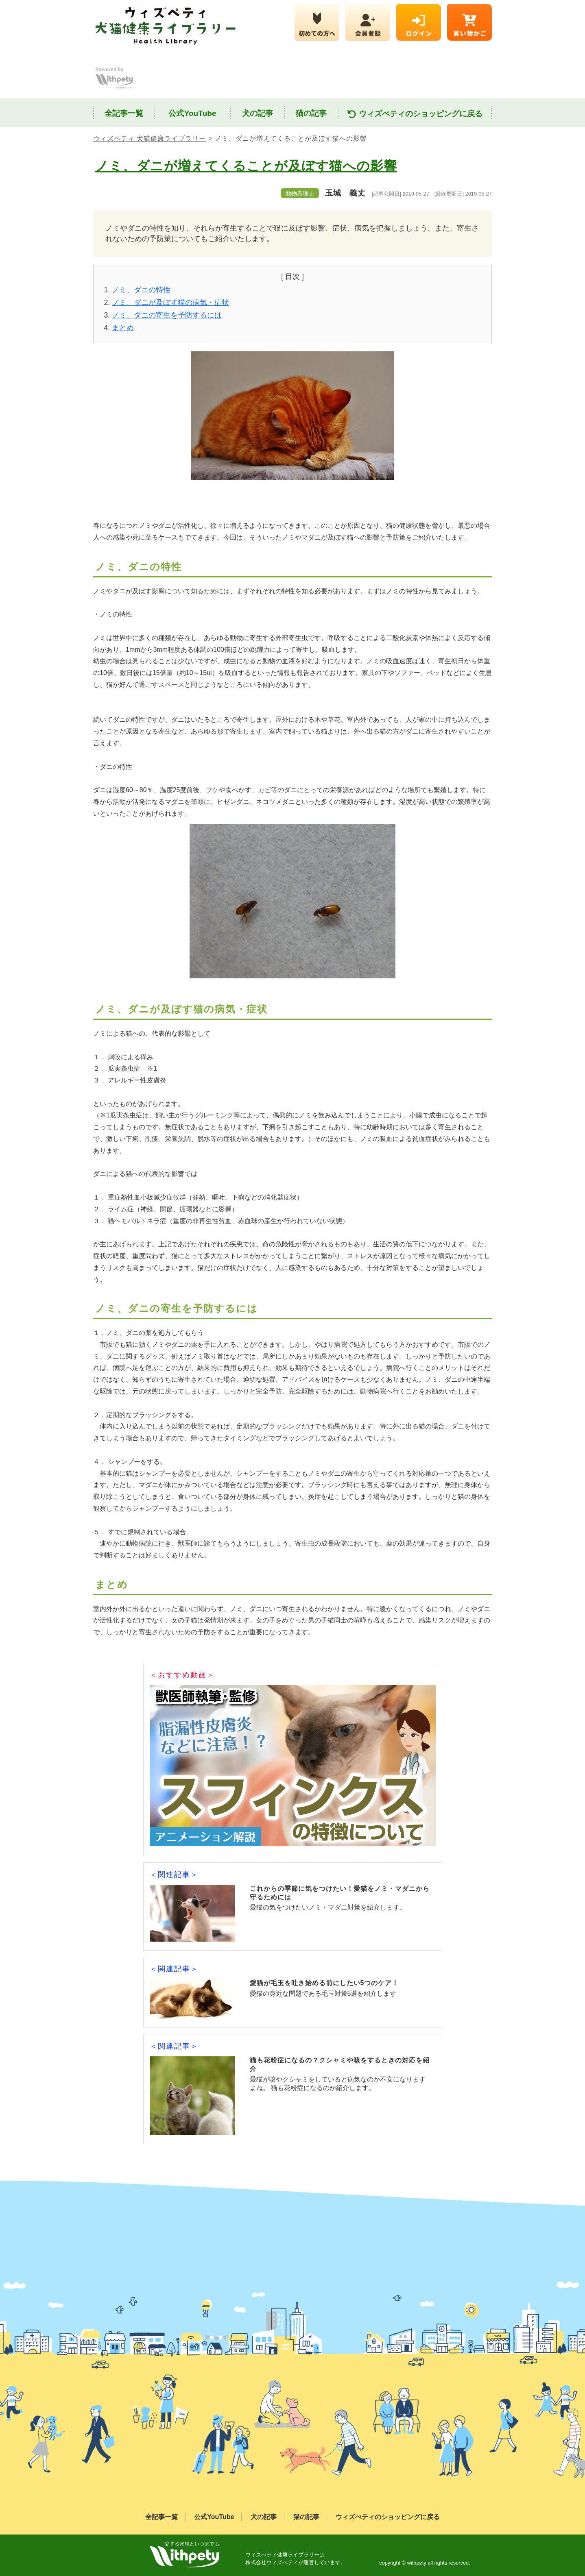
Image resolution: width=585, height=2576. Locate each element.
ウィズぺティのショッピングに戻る (414, 114)
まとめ (123, 328)
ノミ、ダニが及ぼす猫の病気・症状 (170, 302)
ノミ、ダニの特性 (141, 290)
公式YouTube (192, 113)
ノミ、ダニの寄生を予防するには (167, 315)
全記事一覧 (124, 113)
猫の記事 (311, 113)
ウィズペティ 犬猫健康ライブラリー (149, 138)
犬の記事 (257, 113)
